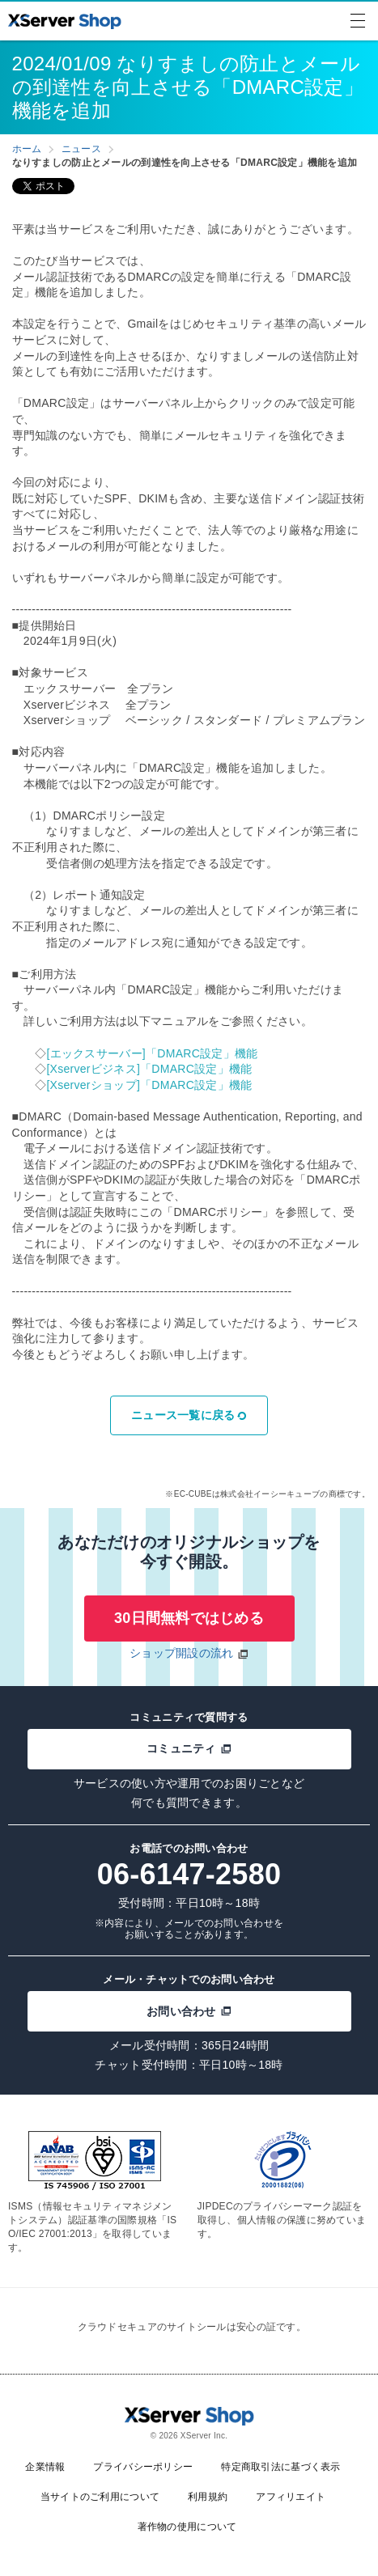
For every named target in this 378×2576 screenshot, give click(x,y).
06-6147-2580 (189, 1874)
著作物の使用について (187, 2526)
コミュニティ (189, 1748)
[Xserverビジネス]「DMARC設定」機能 (149, 1068)
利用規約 (207, 2496)
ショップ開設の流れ (182, 1652)
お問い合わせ (189, 2011)
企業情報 (45, 2466)
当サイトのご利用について (99, 2496)
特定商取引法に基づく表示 (280, 2466)
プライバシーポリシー (143, 2466)
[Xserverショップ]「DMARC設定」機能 (149, 1084)
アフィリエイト (290, 2496)
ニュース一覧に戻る (189, 1415)
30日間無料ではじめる (189, 1618)
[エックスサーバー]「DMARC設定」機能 (151, 1053)
